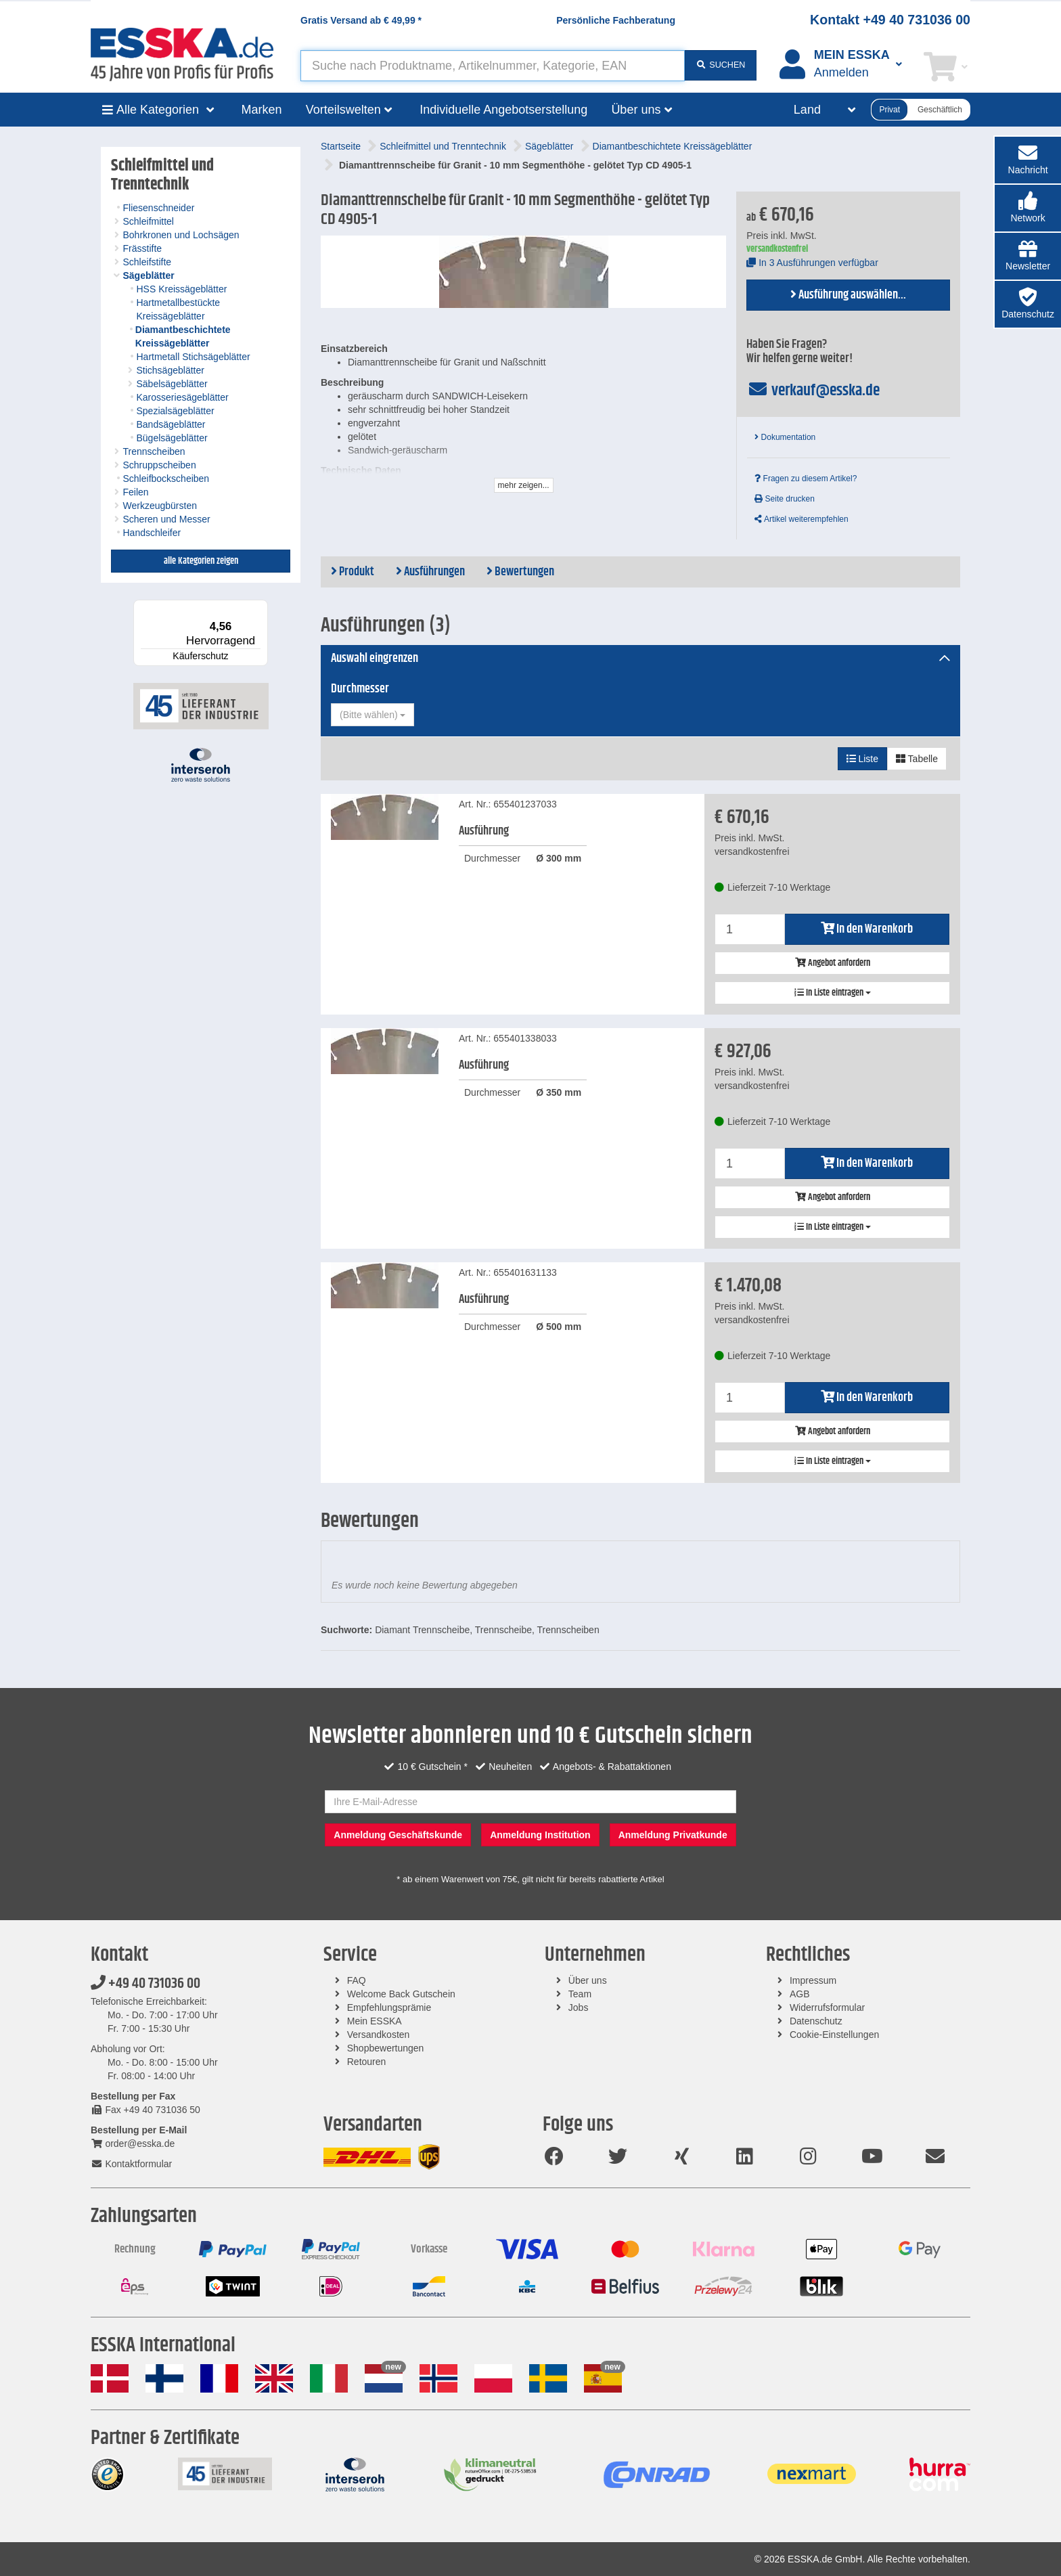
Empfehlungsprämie (389, 2007)
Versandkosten (378, 2034)
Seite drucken (784, 499)
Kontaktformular (131, 2163)
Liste (862, 758)
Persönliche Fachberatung (615, 20)
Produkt (352, 571)
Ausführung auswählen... (848, 295)
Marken (262, 109)
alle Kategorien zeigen (201, 561)
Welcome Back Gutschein (401, 1994)
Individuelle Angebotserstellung (503, 109)
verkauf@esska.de (813, 390)
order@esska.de (133, 2143)
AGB (800, 1994)
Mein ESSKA (374, 2021)
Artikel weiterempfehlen (801, 519)
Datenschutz (816, 2021)
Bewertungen (520, 571)
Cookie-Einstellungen (834, 2034)
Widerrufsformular (827, 2007)
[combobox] (372, 714)
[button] (1028, 208)
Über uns (587, 1980)
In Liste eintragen (832, 992)
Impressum (813, 1980)
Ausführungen (430, 571)
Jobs (578, 2007)
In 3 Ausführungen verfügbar (812, 262)
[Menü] (260, 608)
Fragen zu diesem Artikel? (805, 478)
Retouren (366, 2061)
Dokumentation (784, 437)
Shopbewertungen (385, 2048)
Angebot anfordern (832, 963)
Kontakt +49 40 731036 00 (890, 19)
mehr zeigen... (523, 485)
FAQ (356, 1980)
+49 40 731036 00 (145, 1983)
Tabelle (917, 758)
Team (579, 1994)
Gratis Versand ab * (361, 20)
